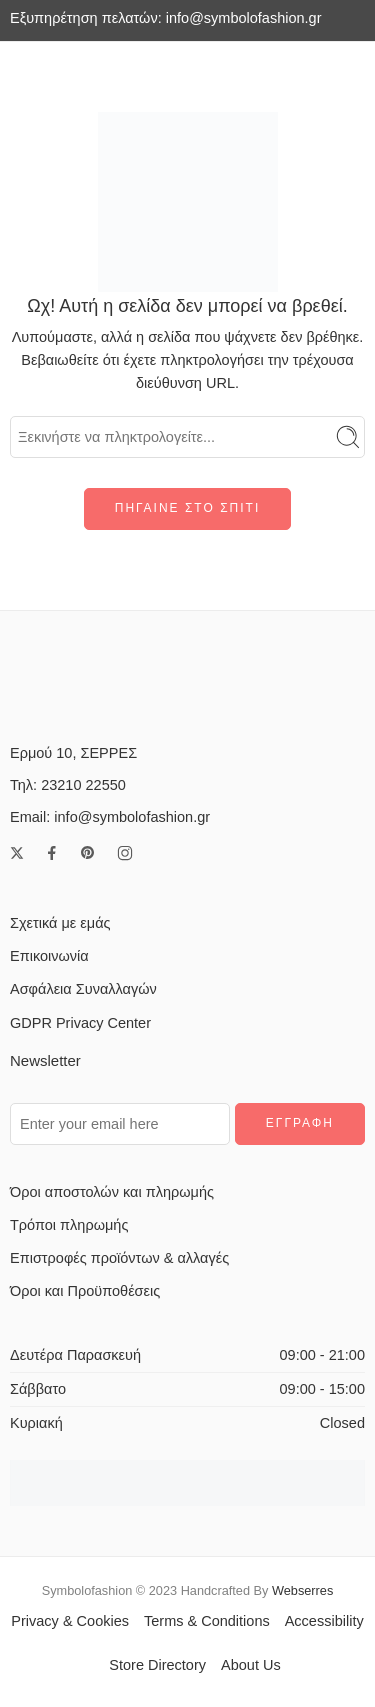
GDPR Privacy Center (80, 1023)
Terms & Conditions (207, 1621)
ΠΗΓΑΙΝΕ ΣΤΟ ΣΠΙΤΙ (187, 508)
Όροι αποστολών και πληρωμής (112, 1192)
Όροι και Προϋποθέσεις (85, 1291)
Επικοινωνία (49, 956)
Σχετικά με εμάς (60, 923)
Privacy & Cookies (70, 1621)
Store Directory (157, 1665)
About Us (251, 1665)
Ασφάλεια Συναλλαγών (83, 989)
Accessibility (324, 1621)
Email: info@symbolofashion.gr (110, 817)
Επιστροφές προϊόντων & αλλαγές (119, 1258)
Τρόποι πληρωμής (69, 1225)
